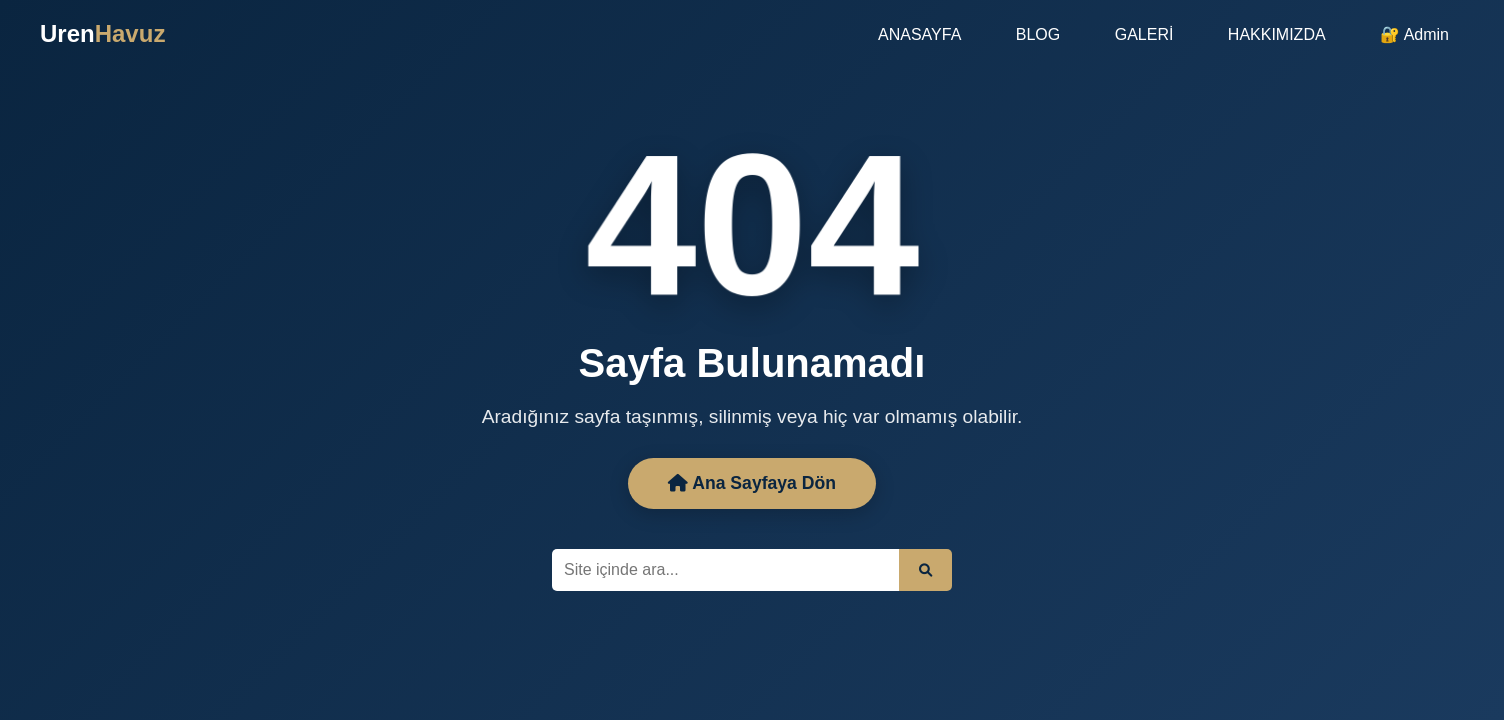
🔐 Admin (1414, 34)
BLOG (1038, 34)
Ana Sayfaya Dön (752, 483)
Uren (102, 33)
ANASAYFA (919, 34)
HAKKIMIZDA (1277, 34)
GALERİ (1144, 34)
